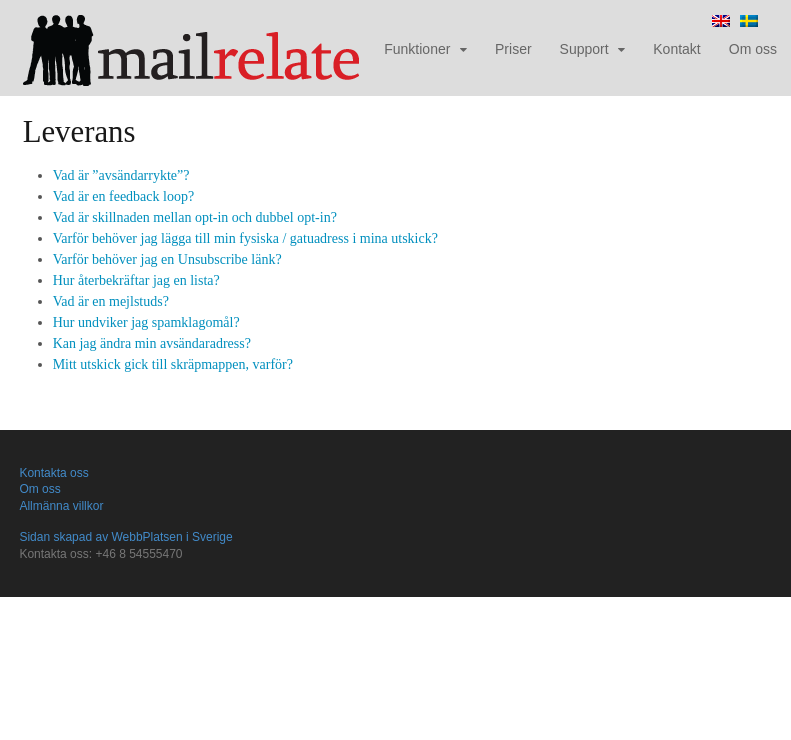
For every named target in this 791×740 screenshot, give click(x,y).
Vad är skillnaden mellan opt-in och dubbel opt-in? (195, 217)
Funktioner (417, 49)
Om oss (753, 49)
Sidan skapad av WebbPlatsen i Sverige (125, 537)
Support (584, 49)
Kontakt (676, 49)
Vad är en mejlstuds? (111, 301)
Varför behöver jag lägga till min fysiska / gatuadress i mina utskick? (245, 238)
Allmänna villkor (61, 506)
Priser (513, 49)
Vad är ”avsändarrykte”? (121, 175)
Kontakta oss (53, 473)
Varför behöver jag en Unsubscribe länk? (167, 259)
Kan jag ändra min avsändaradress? (152, 343)
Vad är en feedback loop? (123, 196)
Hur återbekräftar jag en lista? (136, 280)
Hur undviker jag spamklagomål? (146, 322)
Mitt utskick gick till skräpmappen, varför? (173, 364)
